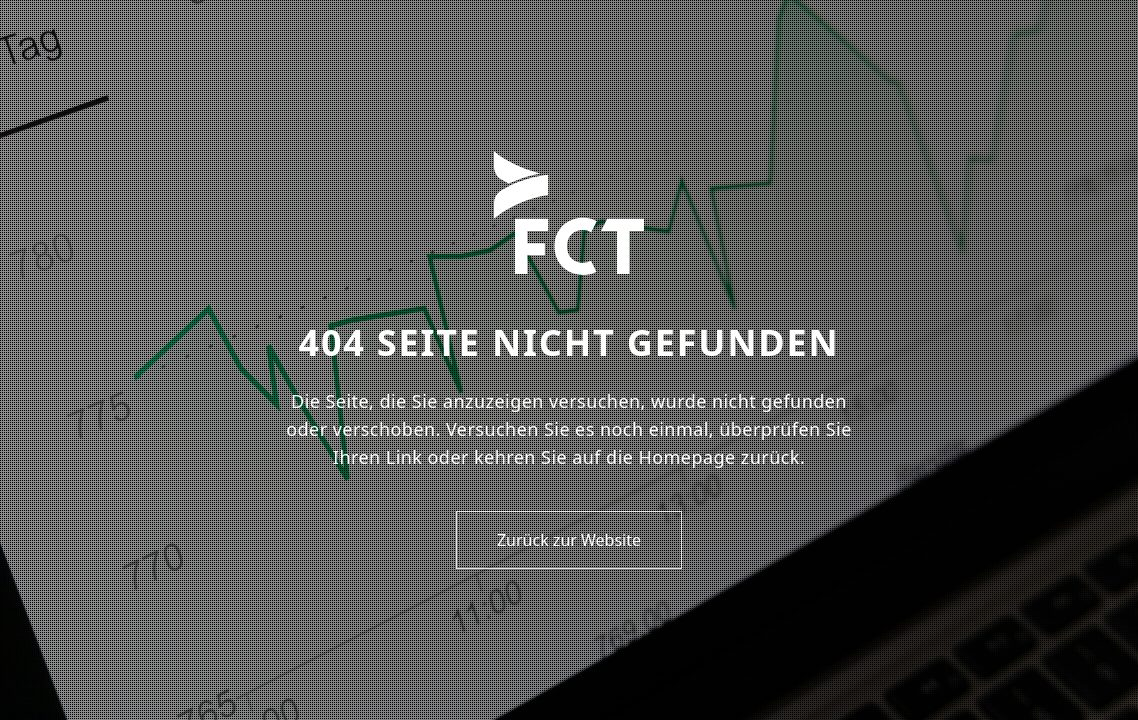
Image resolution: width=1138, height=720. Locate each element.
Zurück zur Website (569, 540)
